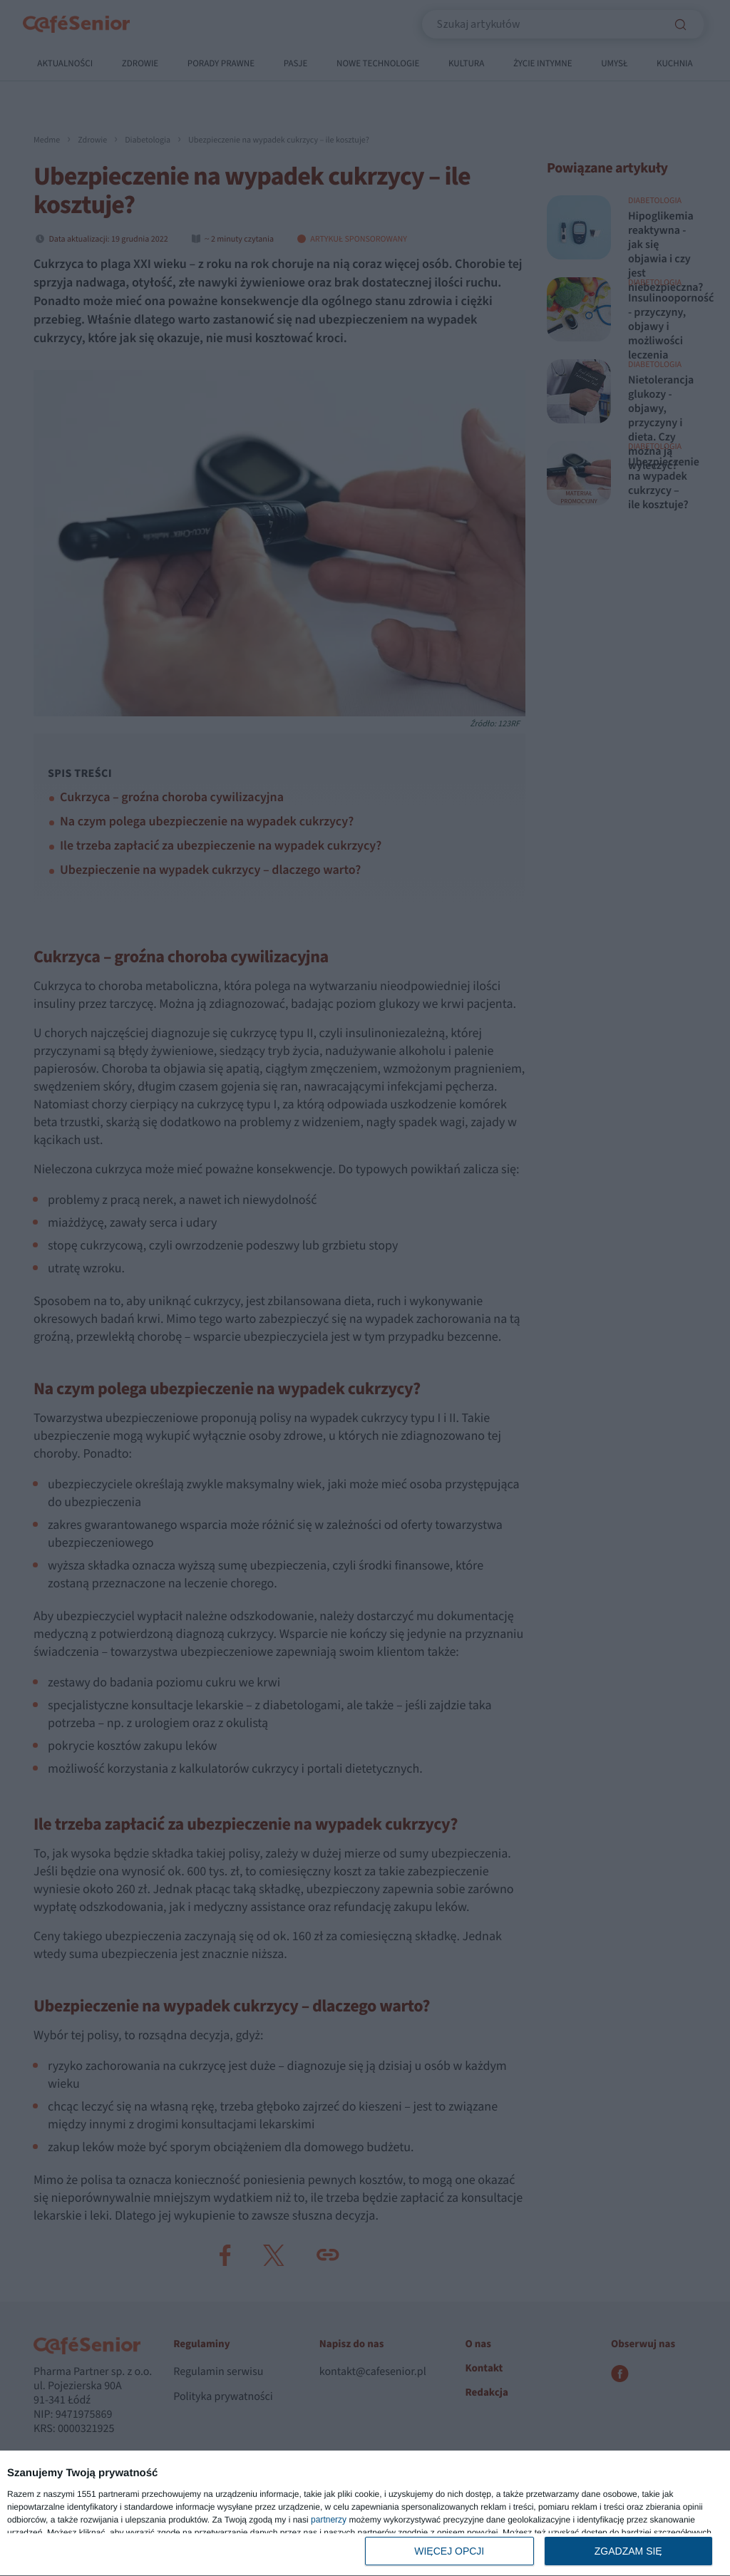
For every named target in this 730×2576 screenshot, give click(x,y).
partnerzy (328, 2519)
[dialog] (365, 2513)
